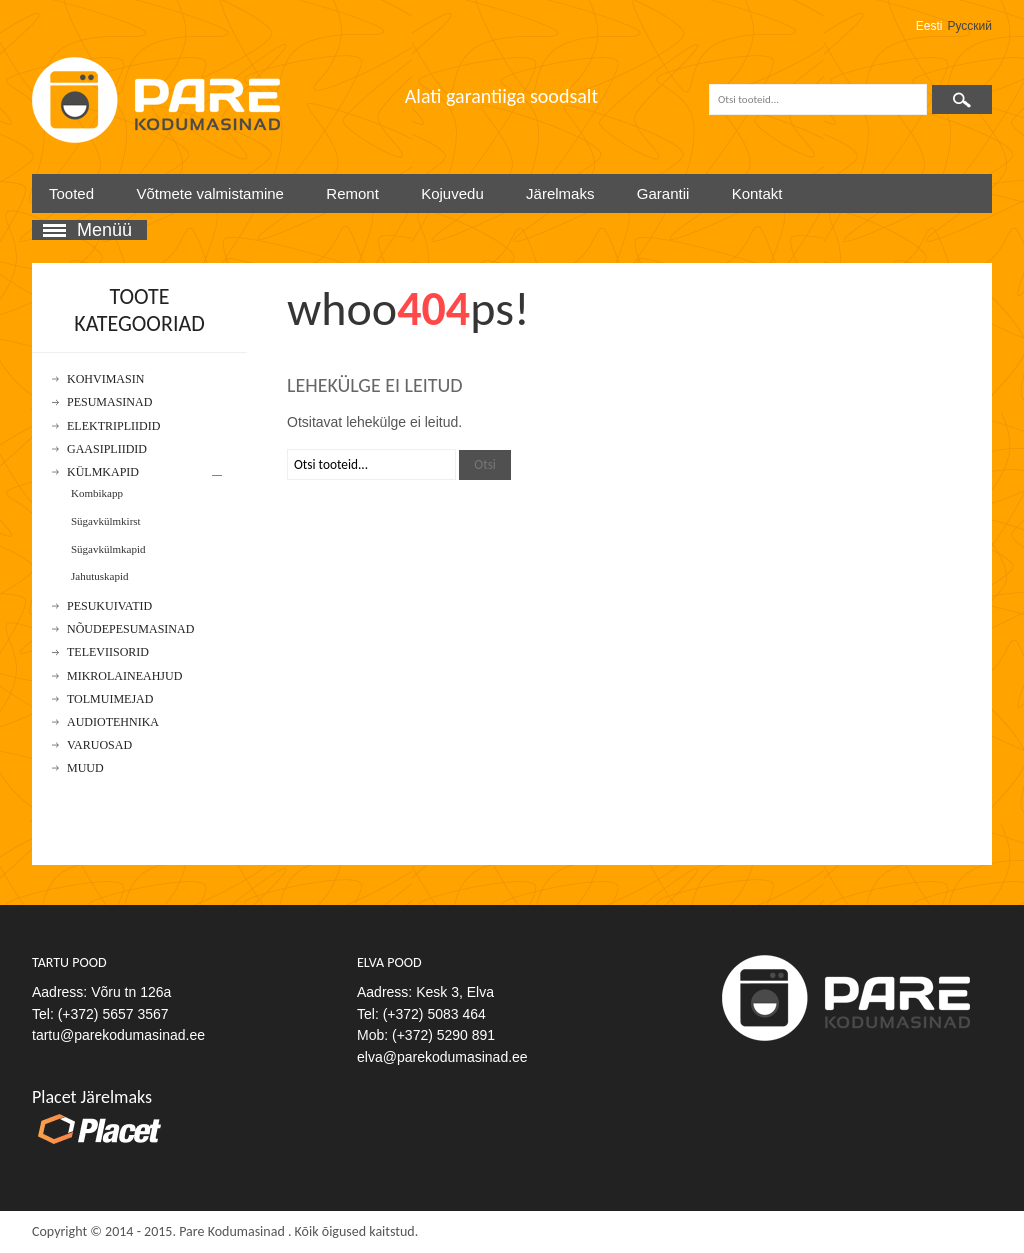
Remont (352, 193)
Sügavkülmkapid (108, 549)
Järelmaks (560, 193)
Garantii (663, 193)
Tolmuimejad (110, 699)
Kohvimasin (105, 379)
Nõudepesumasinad (130, 629)
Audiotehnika (113, 722)
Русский (969, 26)
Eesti (929, 26)
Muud (85, 768)
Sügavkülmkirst (106, 521)
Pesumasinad (109, 402)
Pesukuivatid (109, 606)
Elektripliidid (113, 426)
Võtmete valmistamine (210, 193)
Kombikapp (97, 493)
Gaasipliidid (107, 449)
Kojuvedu (452, 193)
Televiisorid (108, 652)
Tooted (71, 193)
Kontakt (757, 193)
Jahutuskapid (99, 576)
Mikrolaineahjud (124, 676)
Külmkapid (103, 472)
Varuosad (99, 745)
